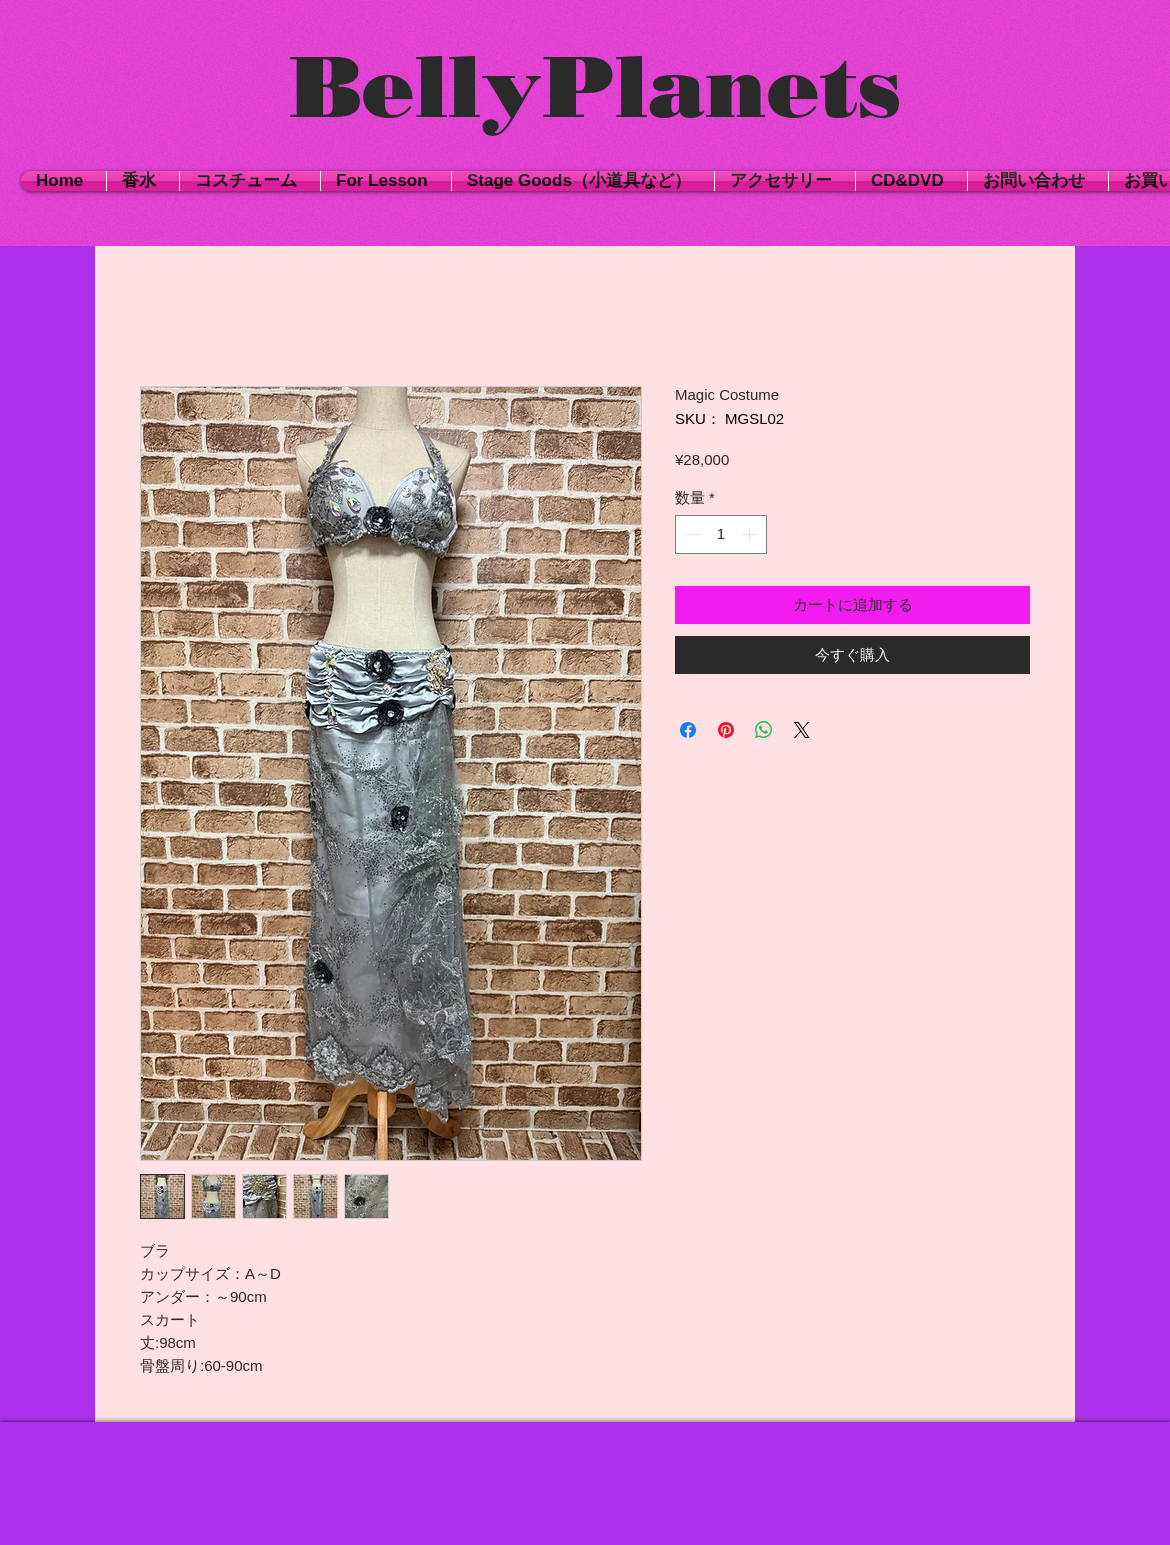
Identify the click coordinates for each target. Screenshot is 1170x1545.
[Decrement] (691, 534)
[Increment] (751, 534)
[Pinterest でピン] (726, 730)
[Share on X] (802, 730)
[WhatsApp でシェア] (764, 730)
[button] (250, 181)
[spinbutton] (721, 534)
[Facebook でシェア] (688, 730)
